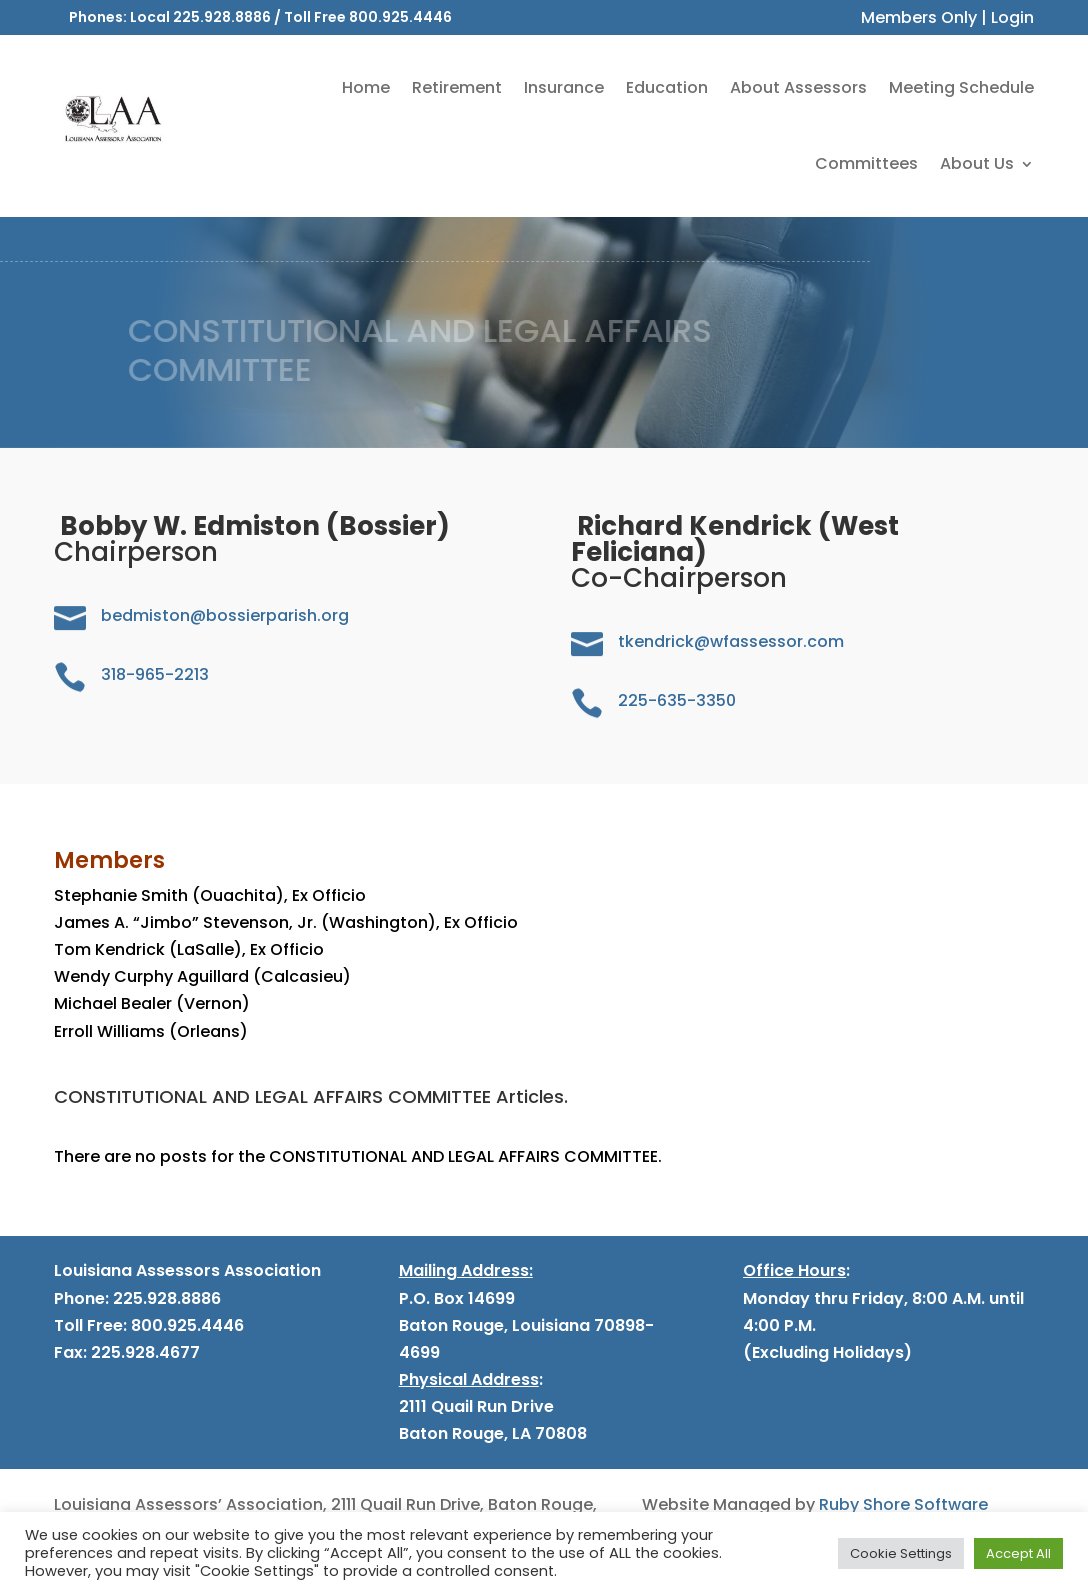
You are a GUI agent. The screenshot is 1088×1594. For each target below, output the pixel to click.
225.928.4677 (143, 1352)
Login (1012, 17)
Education (667, 87)
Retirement (457, 87)
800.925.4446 (400, 17)
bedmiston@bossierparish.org (225, 615)
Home (366, 87)
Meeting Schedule (961, 87)
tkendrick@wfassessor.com (731, 641)
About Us (977, 163)
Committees (866, 163)
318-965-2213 (155, 674)
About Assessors (798, 87)
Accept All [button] (1018, 1553)
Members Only (919, 17)
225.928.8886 (222, 17)
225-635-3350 (677, 700)
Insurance (564, 87)
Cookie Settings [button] (901, 1553)
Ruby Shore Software (903, 1504)
